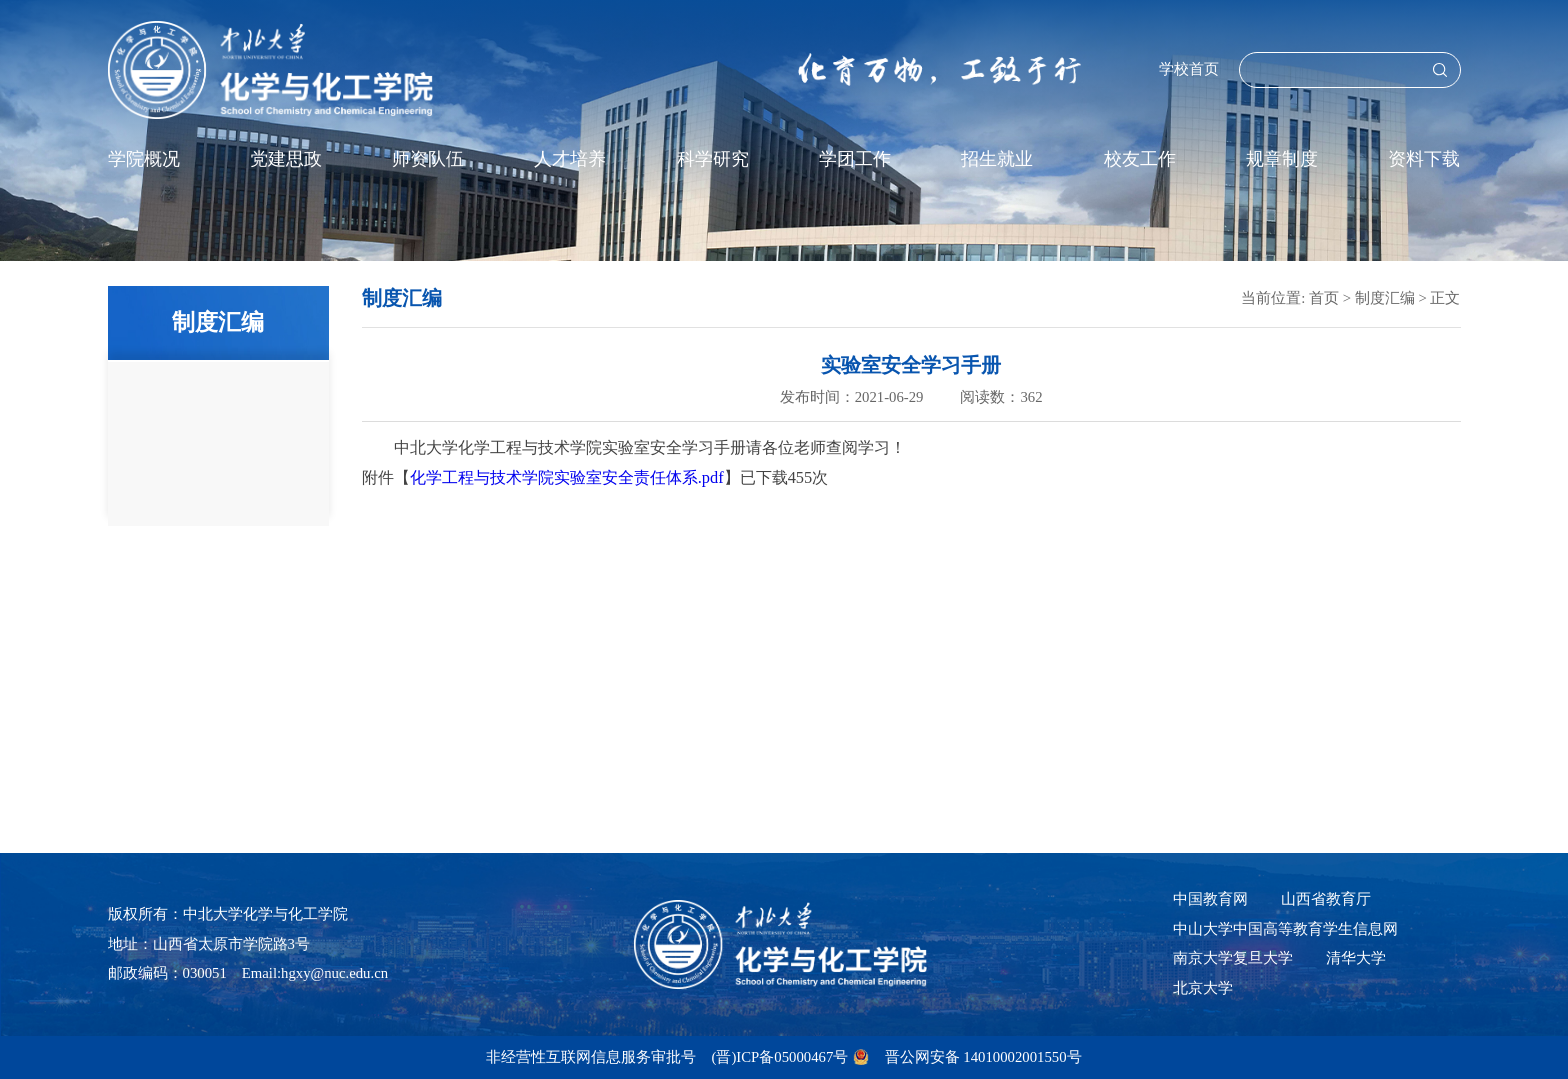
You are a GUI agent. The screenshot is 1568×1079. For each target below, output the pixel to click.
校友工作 (1140, 159)
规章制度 (1282, 159)
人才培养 (570, 159)
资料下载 (1424, 159)
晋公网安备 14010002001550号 (983, 1057)
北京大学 (1203, 988)
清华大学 (1356, 958)
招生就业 (997, 159)
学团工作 (855, 159)
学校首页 (1189, 69)
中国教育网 (1210, 899)
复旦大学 (1263, 958)
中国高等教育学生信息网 (1315, 929)
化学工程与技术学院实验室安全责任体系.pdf (567, 477)
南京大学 (1203, 958)
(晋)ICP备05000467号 (779, 1057)
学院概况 (144, 159)
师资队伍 (428, 159)
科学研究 (713, 159)
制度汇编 (1385, 298)
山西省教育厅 (1326, 899)
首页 (1324, 298)
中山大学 (1203, 929)
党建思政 (286, 159)
